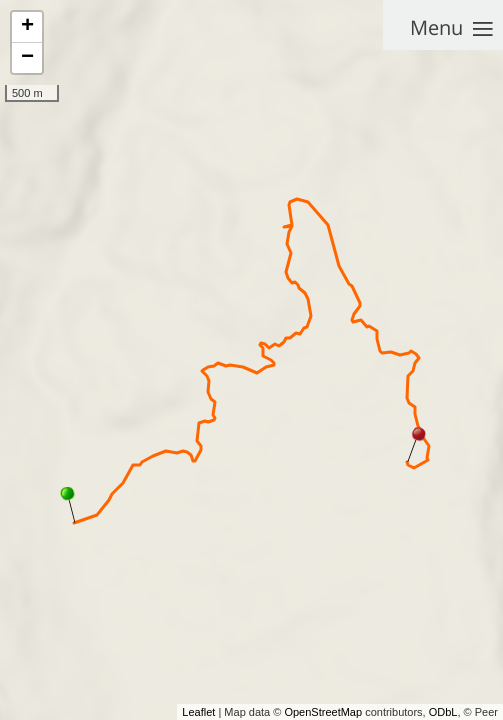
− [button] (27, 58)
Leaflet (198, 712)
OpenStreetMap (323, 712)
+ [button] (27, 27)
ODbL (443, 712)
